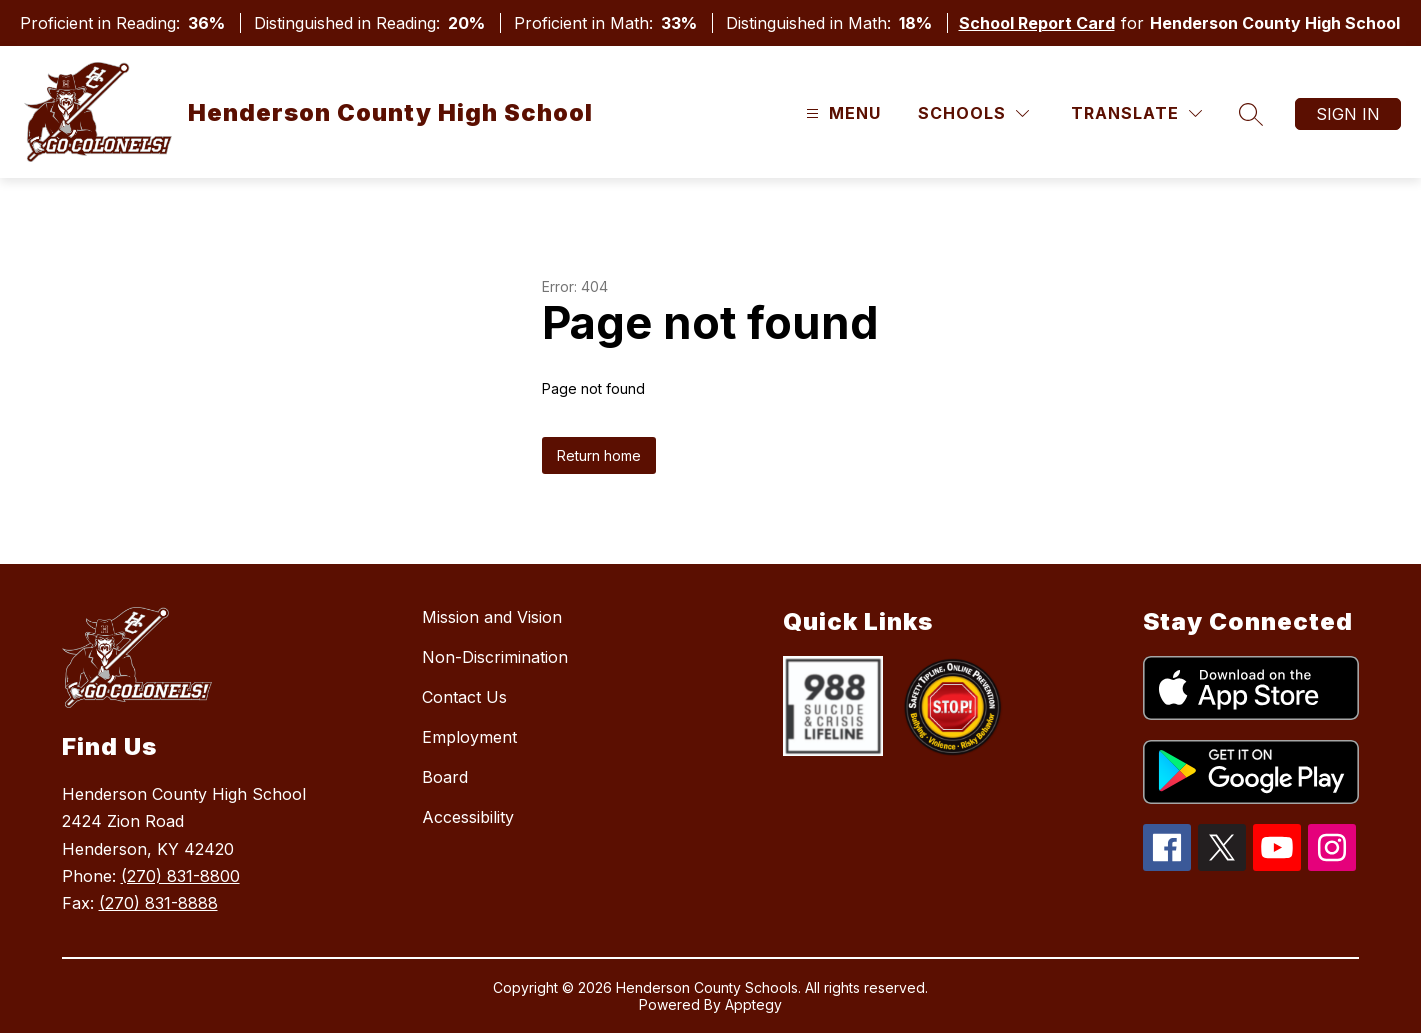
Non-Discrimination (495, 657)
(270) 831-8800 (180, 876)
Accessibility (468, 817)
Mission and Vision (492, 617)
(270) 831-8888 (158, 903)
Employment (469, 737)
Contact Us (464, 697)
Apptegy (753, 1004)
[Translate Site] (1136, 113)
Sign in (1348, 114)
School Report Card (1037, 23)
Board (445, 777)
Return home (599, 455)
